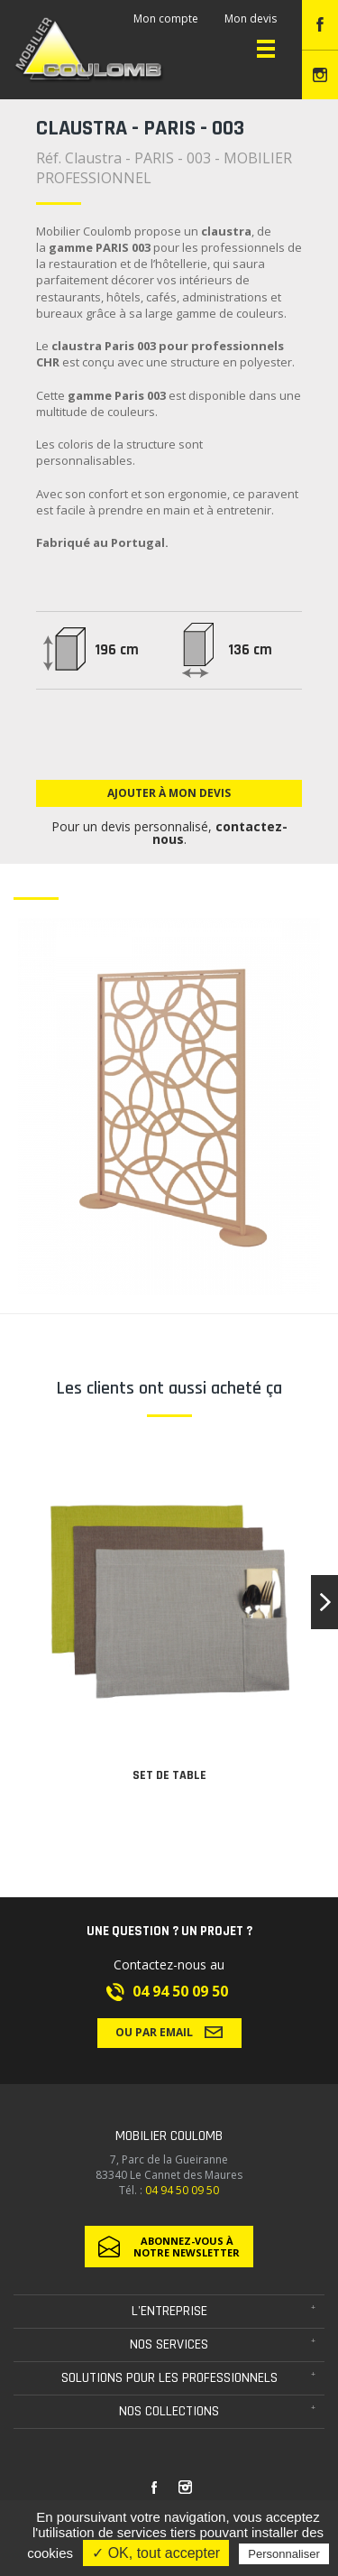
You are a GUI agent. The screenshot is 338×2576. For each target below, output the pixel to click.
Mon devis (250, 18)
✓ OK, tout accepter (156, 2553)
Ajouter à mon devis (169, 793)
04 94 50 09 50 (180, 1991)
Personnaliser (284, 2554)
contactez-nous (220, 833)
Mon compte (165, 18)
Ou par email (169, 2032)
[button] (324, 1602)
